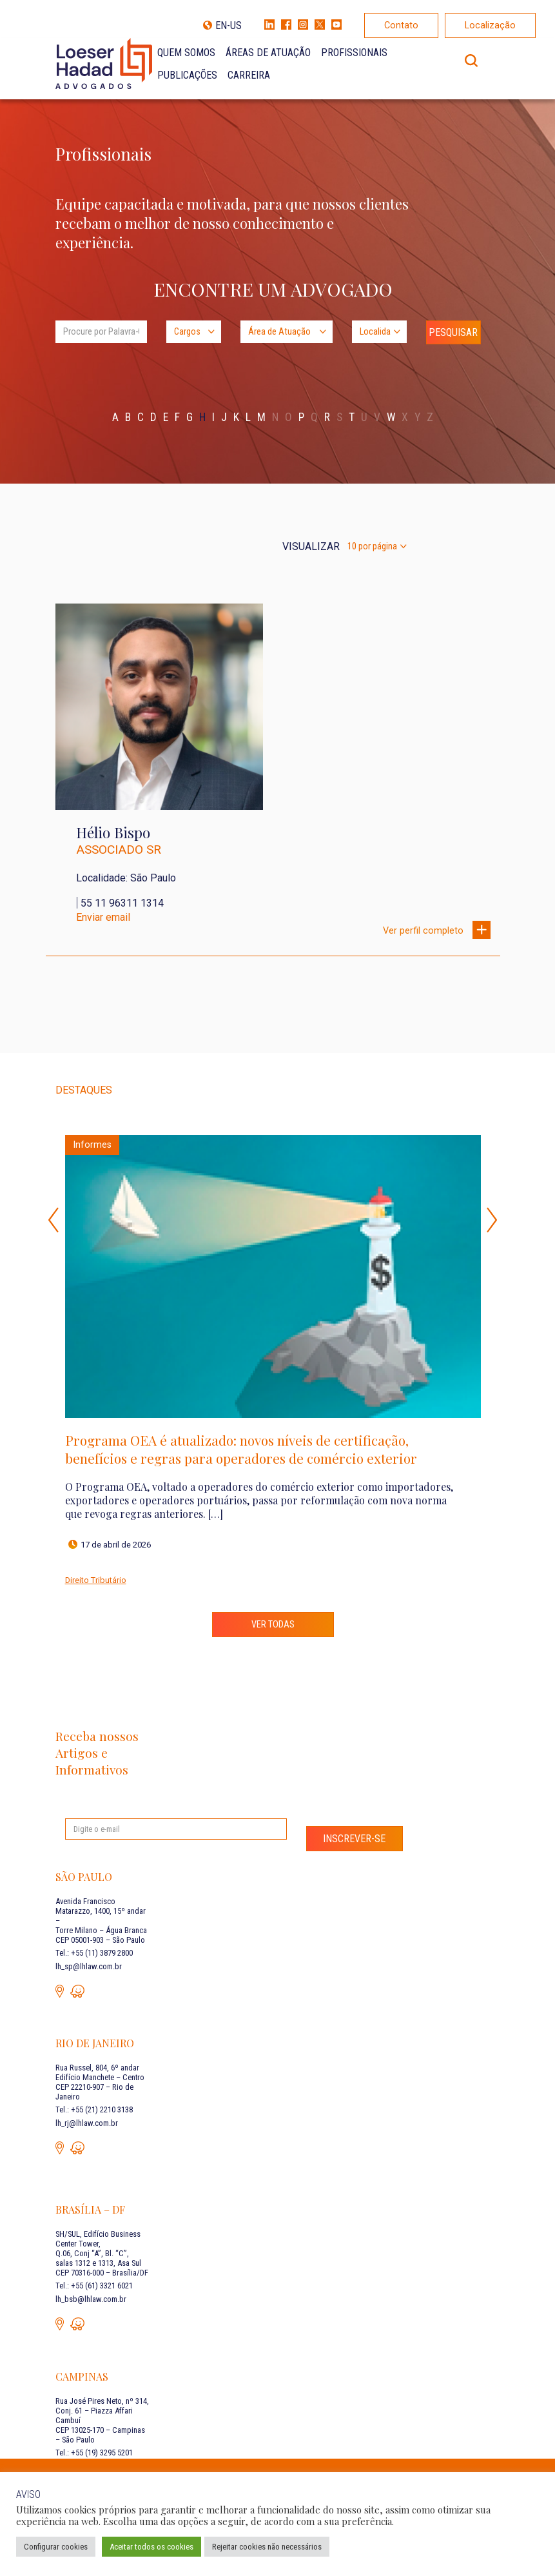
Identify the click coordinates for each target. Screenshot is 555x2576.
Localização (490, 25)
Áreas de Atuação (268, 52)
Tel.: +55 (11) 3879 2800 (94, 1953)
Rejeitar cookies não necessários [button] (267, 2546)
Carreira (249, 75)
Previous (54, 1220)
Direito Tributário (95, 1580)
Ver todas (273, 1624)
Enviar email (103, 917)
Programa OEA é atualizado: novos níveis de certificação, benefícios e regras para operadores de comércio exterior (241, 1449)
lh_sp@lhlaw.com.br (88, 1966)
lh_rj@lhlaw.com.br (86, 2123)
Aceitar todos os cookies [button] (151, 2546)
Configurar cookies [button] (56, 2546)
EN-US (228, 25)
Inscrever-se (354, 1839)
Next (492, 1220)
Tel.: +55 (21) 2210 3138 (94, 2109)
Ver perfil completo (437, 928)
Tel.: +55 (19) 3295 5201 (94, 2452)
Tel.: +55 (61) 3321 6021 (94, 2285)
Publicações (187, 75)
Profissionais (354, 52)
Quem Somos (186, 52)
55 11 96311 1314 (122, 903)
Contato (401, 25)
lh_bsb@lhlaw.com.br (90, 2299)
